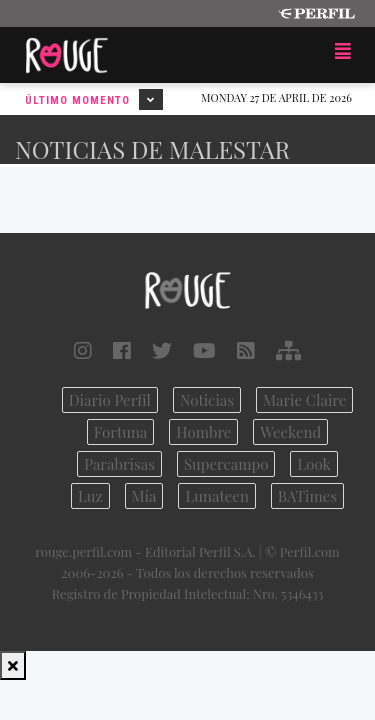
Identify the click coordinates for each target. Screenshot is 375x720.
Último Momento (94, 99)
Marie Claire (304, 400)
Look (313, 464)
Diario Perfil (110, 400)
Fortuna (121, 432)
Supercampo (226, 464)
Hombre (203, 432)
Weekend (290, 432)
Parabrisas (119, 464)
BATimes (307, 496)
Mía (144, 496)
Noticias (207, 400)
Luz (90, 496)
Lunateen (216, 496)
